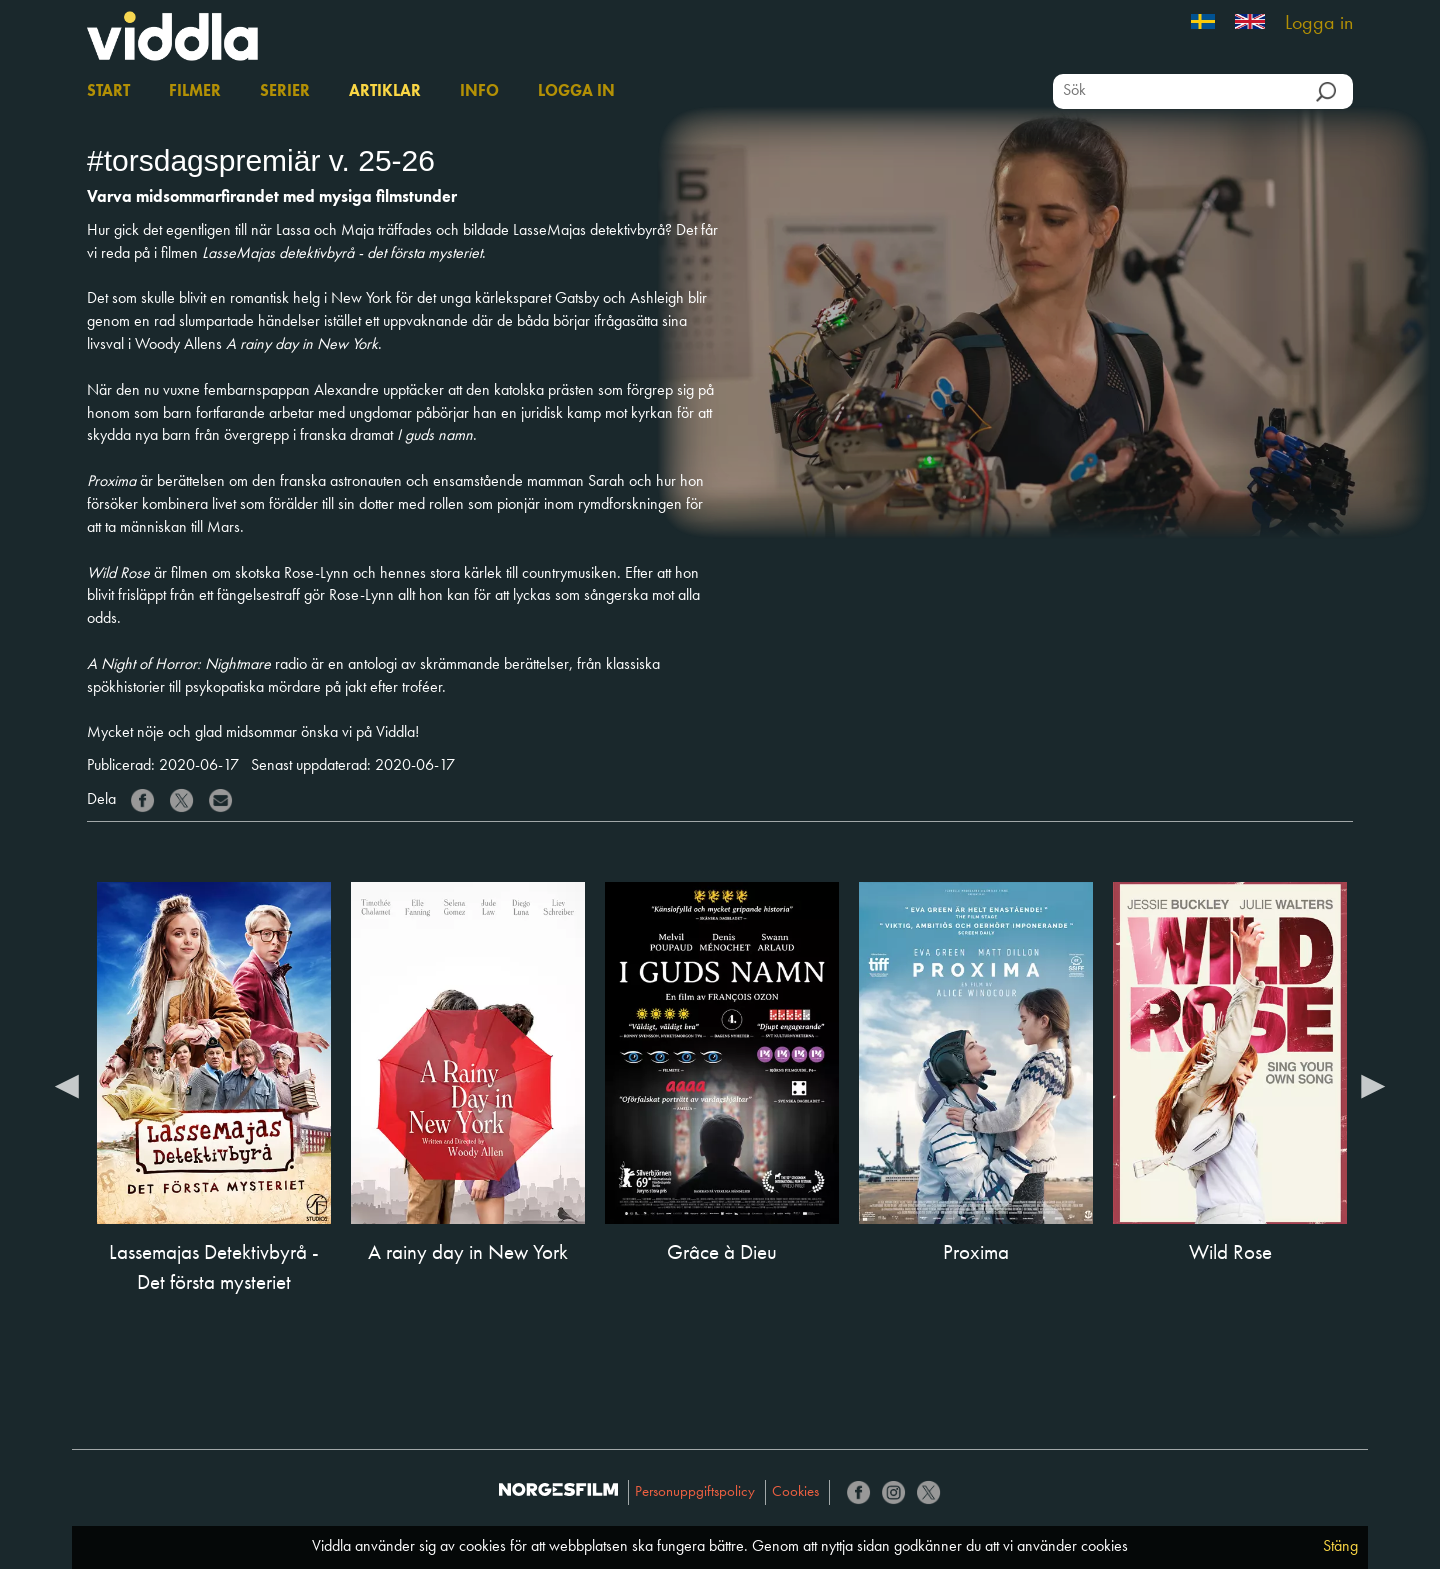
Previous (67, 1085)
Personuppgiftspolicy (695, 1492)
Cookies (795, 1492)
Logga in (1319, 24)
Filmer (195, 92)
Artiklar (385, 92)
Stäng (1340, 1547)
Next (1373, 1085)
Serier (285, 92)
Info (479, 92)
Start (108, 92)
